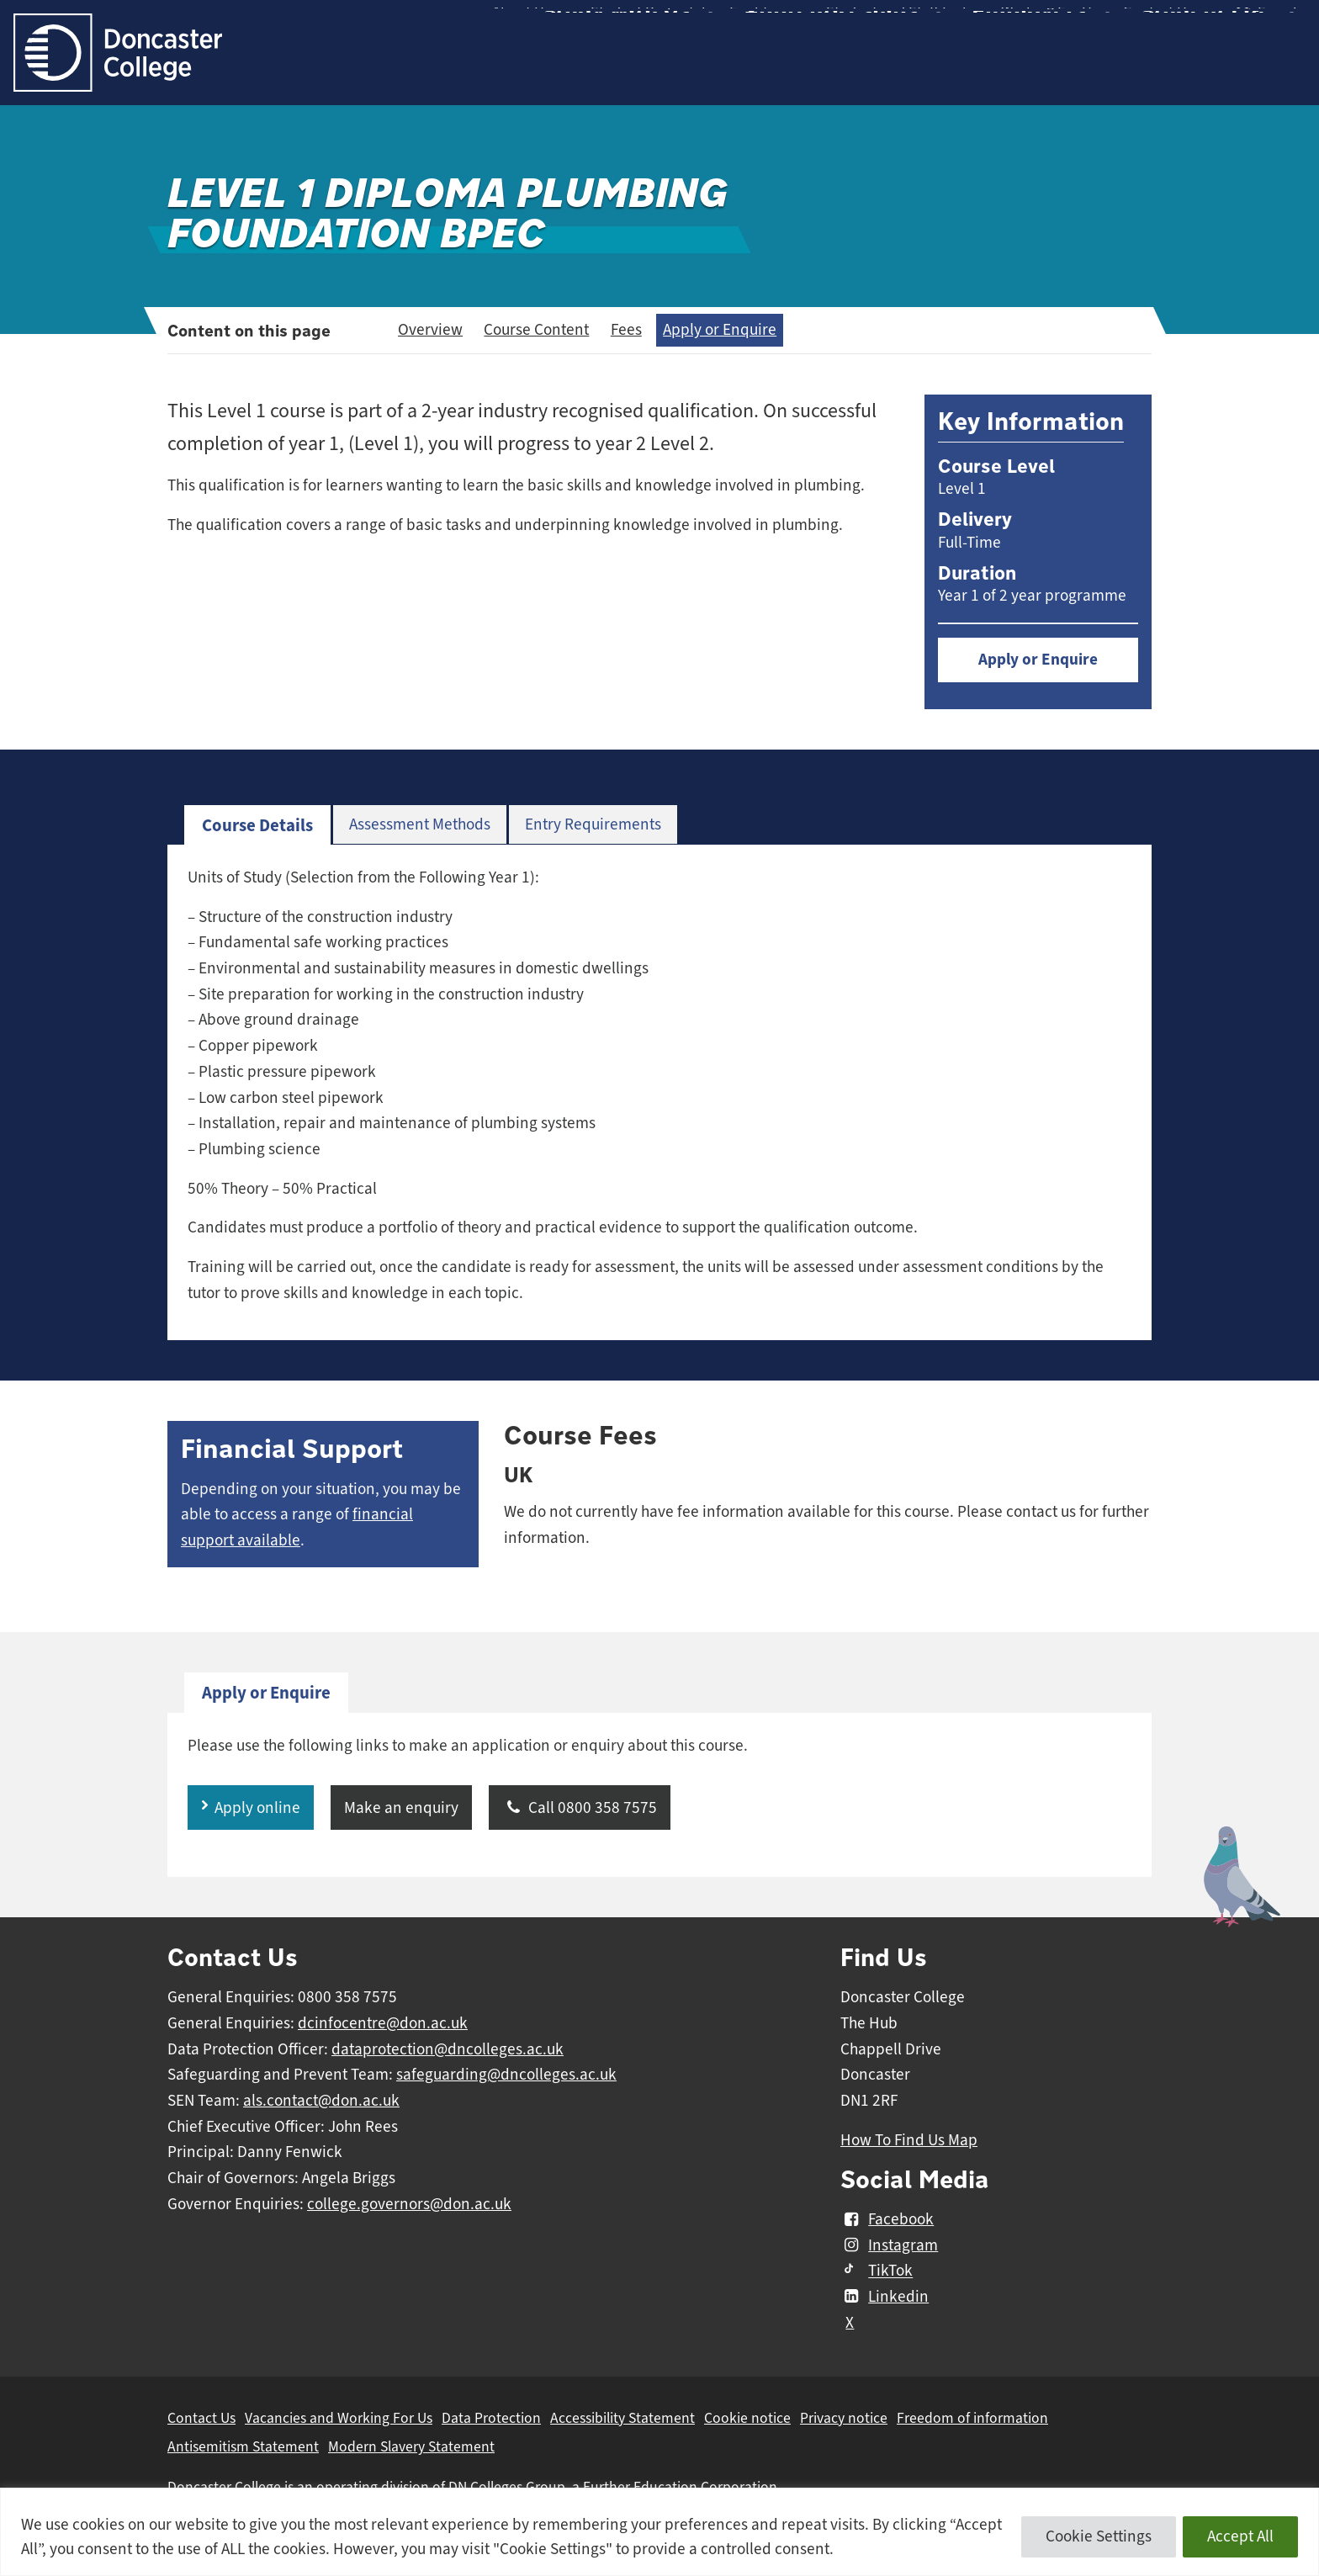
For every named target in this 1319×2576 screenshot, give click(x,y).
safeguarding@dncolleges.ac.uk (506, 2075)
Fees (626, 330)
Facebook (887, 2219)
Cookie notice (747, 2418)
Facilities (758, 24)
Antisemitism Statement (243, 2446)
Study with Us (616, 70)
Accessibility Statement (622, 2418)
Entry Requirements (593, 824)
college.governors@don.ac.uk (409, 2204)
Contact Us (1157, 24)
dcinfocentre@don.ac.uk (383, 2023)
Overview (430, 330)
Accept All (1240, 2536)
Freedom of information (972, 2418)
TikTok (876, 2271)
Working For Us (1050, 24)
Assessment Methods (419, 824)
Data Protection (491, 2418)
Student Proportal (648, 24)
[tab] (257, 825)
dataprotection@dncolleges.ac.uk (447, 2049)
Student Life (1206, 70)
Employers (1029, 70)
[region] (659, 2532)
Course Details (257, 825)
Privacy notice (843, 2418)
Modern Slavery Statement (411, 2446)
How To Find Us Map (908, 2140)
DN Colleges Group (506, 2487)
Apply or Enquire (719, 330)
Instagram (889, 2245)
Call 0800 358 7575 (579, 1808)
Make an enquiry (401, 1808)
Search (1266, 24)
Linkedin (884, 2297)
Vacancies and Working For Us (338, 2418)
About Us (521, 24)
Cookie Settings (1099, 2536)
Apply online (257, 1808)
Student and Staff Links (901, 24)
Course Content (536, 330)
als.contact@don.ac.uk (321, 2101)
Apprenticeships (831, 70)
